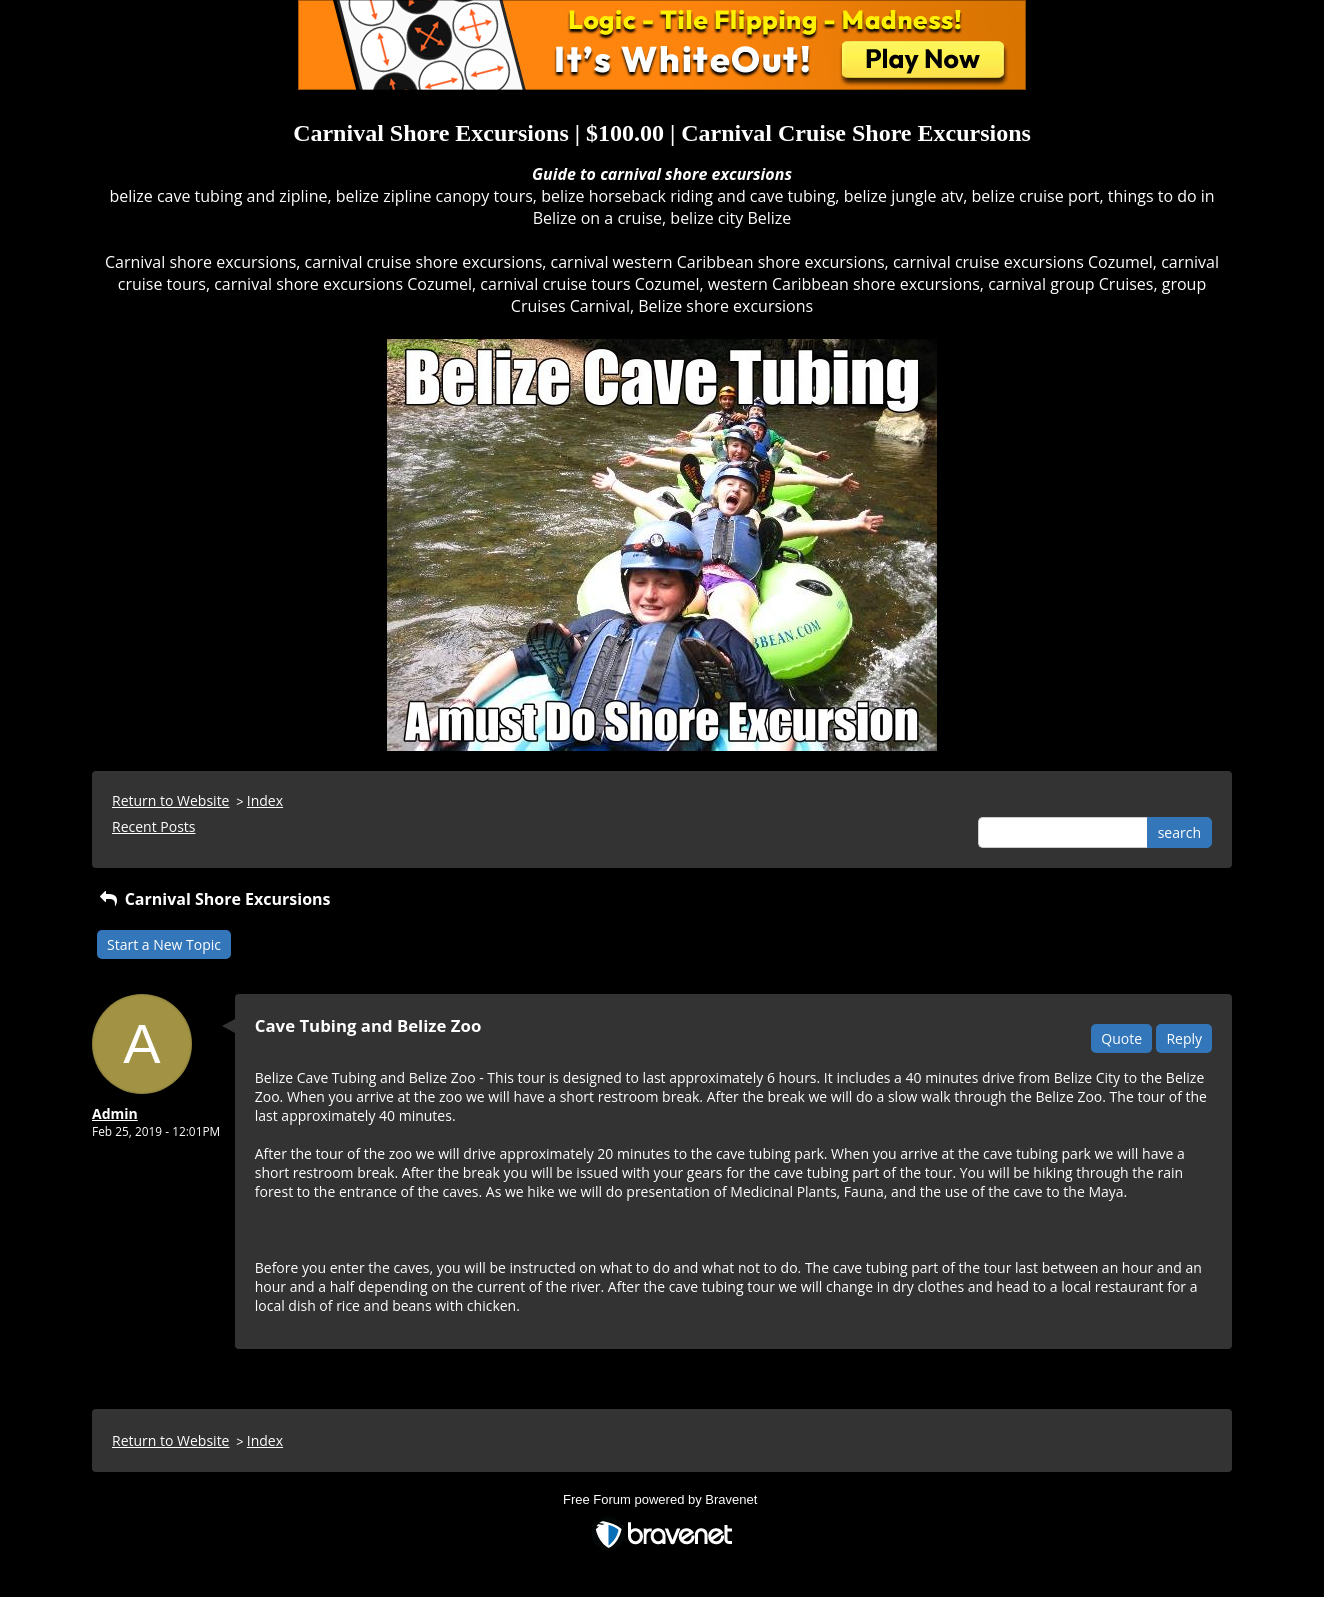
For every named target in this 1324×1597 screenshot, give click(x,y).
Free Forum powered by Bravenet (662, 1499)
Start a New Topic (164, 944)
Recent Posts (153, 826)
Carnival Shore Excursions (214, 899)
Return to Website (170, 800)
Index (265, 800)
